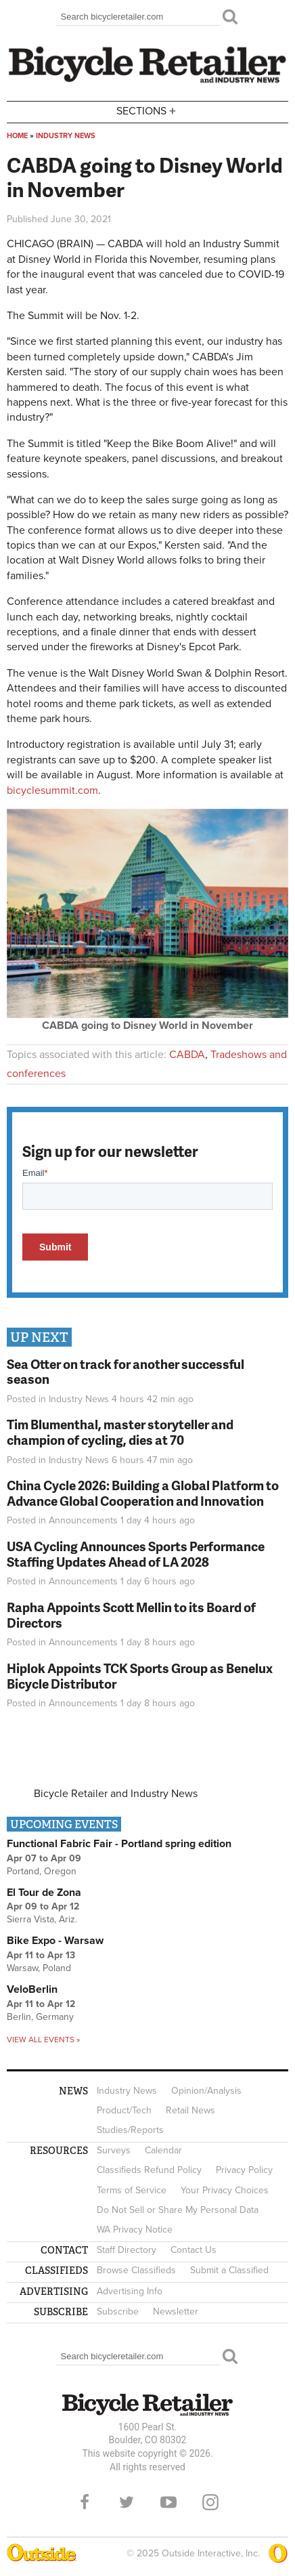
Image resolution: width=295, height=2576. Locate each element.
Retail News (190, 2110)
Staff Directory (126, 2250)
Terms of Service (131, 2190)
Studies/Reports (130, 2130)
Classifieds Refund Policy (149, 2170)
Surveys (114, 2150)
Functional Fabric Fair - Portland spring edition (119, 1844)
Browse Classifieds (136, 2270)
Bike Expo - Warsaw (55, 1940)
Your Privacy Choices (225, 2190)
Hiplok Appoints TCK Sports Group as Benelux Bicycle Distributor (140, 1676)
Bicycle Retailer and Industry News (116, 1793)
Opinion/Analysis (206, 2090)
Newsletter (175, 2311)
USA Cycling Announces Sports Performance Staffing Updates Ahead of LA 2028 (136, 1554)
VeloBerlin (32, 1989)
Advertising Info (129, 2291)
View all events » (43, 2039)
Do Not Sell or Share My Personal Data (177, 2210)
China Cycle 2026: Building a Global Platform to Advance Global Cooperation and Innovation (143, 1493)
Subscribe (118, 2311)
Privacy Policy (244, 2170)
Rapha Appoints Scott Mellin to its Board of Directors (131, 1615)
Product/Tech (124, 2110)
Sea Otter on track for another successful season (125, 1372)
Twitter (126, 2502)
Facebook (84, 2502)
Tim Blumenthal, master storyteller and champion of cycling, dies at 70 (120, 1432)
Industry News (65, 135)
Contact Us (194, 2250)
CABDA (187, 1054)
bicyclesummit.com (52, 790)
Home (17, 135)
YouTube (168, 2502)
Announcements (83, 1520)
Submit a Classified (229, 2270)
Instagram (210, 2502)
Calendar (163, 2150)
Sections (147, 111)
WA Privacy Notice (135, 2229)
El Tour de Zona (44, 1892)
